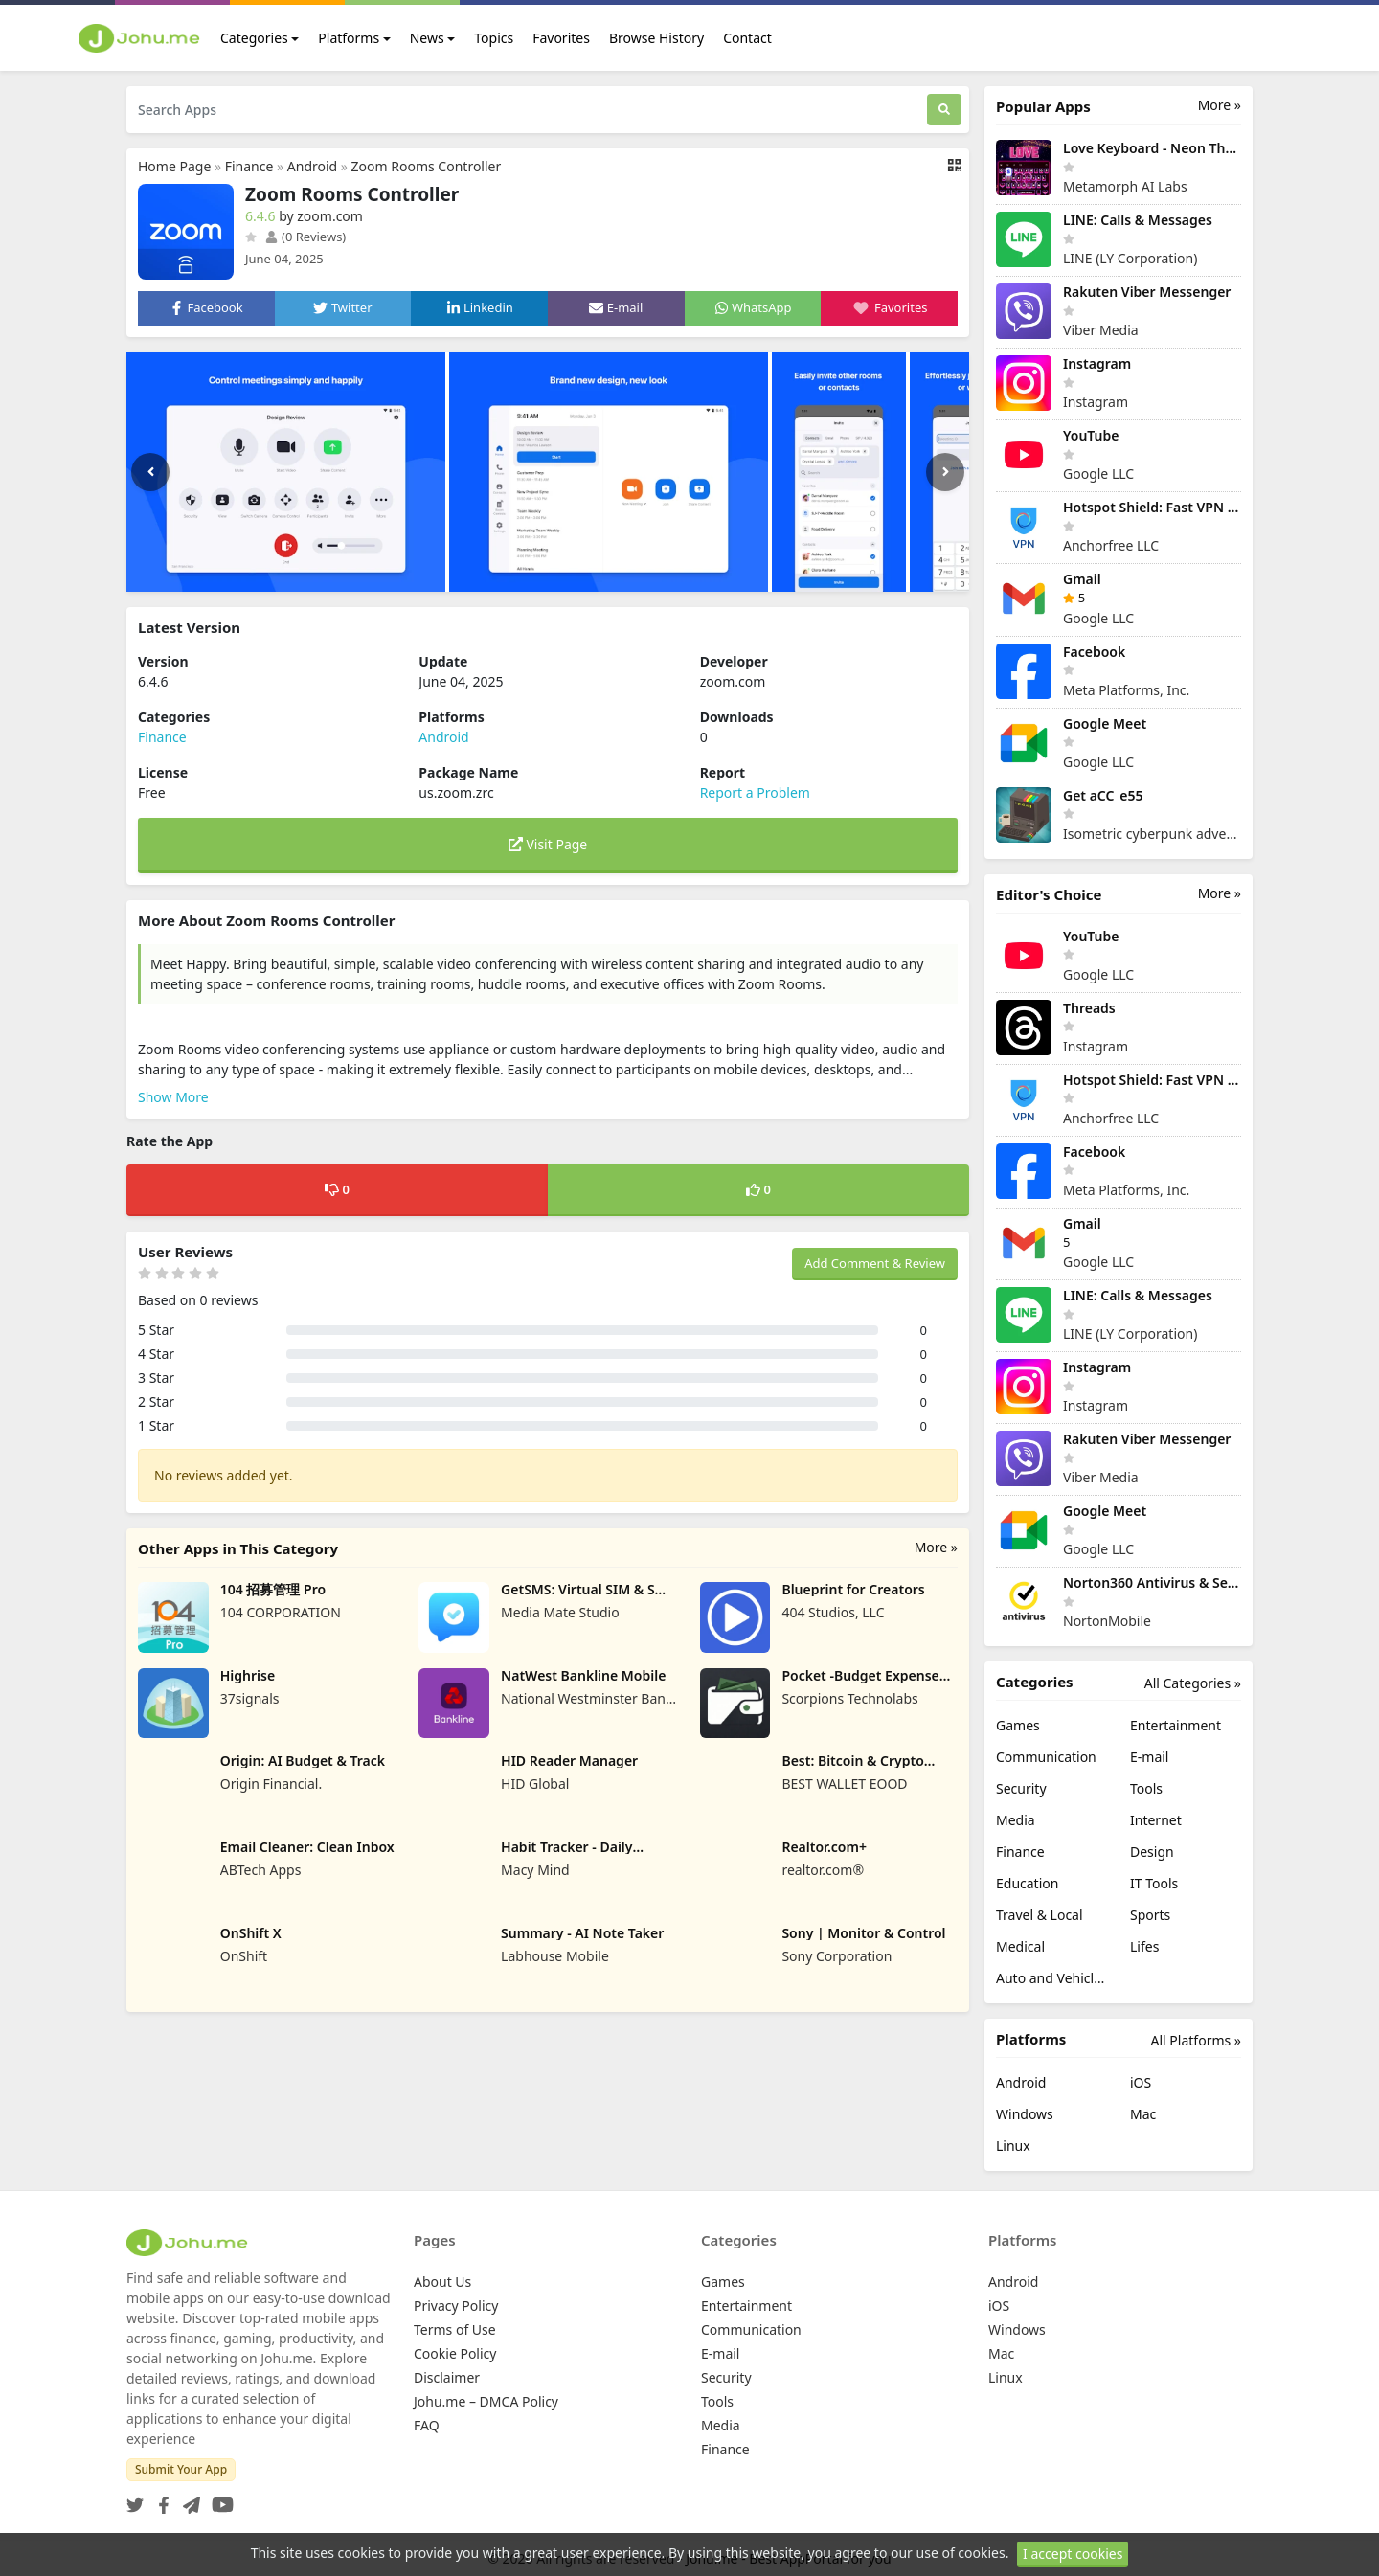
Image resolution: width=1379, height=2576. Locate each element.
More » (936, 1547)
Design (1152, 1851)
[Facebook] (159, 2499)
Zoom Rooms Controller (426, 166)
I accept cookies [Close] (1072, 2556)
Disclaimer (447, 2377)
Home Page (174, 166)
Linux (1013, 2145)
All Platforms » (1196, 2040)
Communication (1046, 1757)
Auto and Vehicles (1051, 1978)
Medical (1020, 1946)
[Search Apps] (526, 109)
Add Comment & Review (874, 1263)
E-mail (1149, 1757)
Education (1027, 1883)
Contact (747, 38)
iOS (1140, 2082)
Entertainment (1175, 1725)
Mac (1143, 2114)
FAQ (427, 2425)
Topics (493, 38)
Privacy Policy (456, 2305)
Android (312, 166)
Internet (1156, 1820)
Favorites (561, 38)
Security (1021, 1788)
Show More (173, 1097)
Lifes (1144, 1946)
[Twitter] (135, 2499)
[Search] (944, 109)
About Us (442, 2281)
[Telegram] (187, 2499)
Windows (1024, 2114)
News (427, 38)
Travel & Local (1039, 1915)
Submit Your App (181, 2469)
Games (1018, 1725)
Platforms (348, 38)
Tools (1146, 1788)
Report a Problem (755, 792)
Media (1015, 1820)
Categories (254, 38)
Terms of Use (455, 2329)
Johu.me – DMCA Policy (486, 2401)
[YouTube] (219, 2499)
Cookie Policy (455, 2353)
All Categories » (1192, 1683)
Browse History (656, 38)
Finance (249, 166)
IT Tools (1154, 1883)
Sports (1150, 1915)
